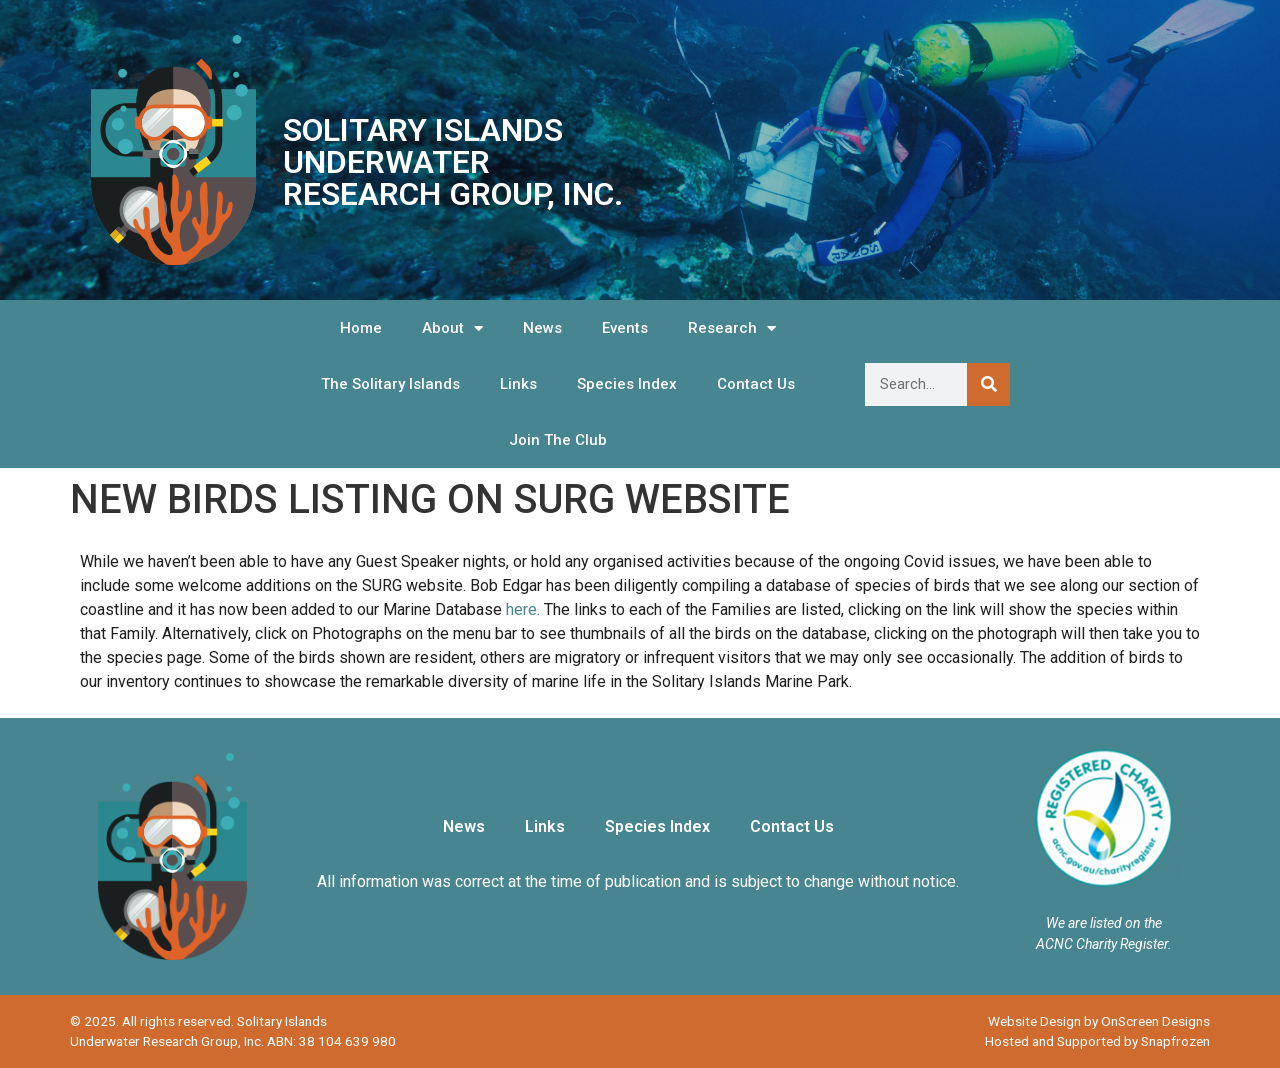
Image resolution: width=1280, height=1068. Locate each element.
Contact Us (756, 384)
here (521, 609)
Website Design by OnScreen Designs (1099, 1021)
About (452, 328)
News (542, 328)
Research (732, 328)
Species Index (627, 384)
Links (518, 384)
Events (625, 328)
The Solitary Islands (390, 384)
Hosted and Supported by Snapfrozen (1097, 1041)
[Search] (988, 384)
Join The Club (558, 440)
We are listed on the (1104, 923)
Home (361, 328)
